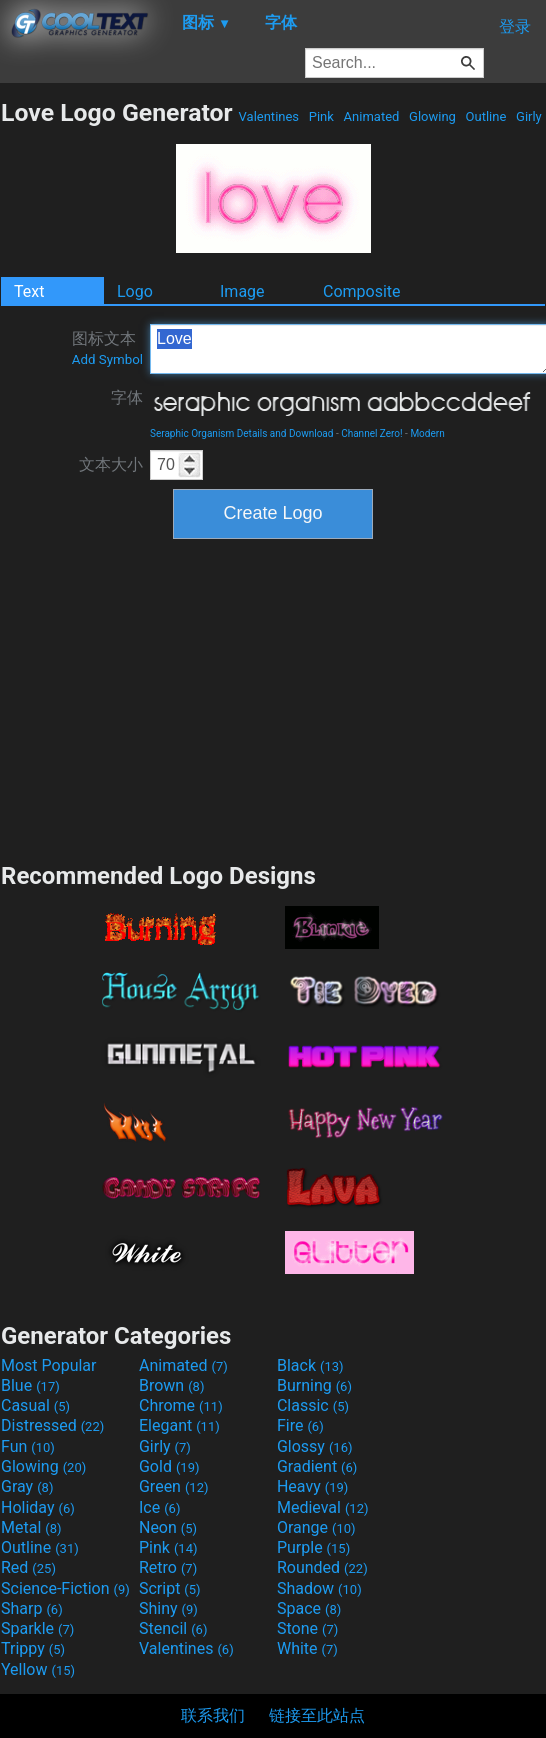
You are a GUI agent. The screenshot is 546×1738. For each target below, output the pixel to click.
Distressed (52, 1425)
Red (28, 1567)
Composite (362, 291)
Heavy (312, 1486)
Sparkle (37, 1628)
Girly (529, 116)
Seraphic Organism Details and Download (241, 433)
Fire (300, 1425)
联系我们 (213, 1715)
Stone (307, 1628)
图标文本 (107, 348)
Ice (159, 1507)
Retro (168, 1567)
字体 (127, 397)
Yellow (38, 1669)
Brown (171, 1385)
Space (309, 1608)
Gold (169, 1466)
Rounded (322, 1567)
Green (174, 1486)
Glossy (315, 1446)
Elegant (179, 1425)
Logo (135, 291)
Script (170, 1588)
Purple (313, 1547)
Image (242, 291)
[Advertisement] (273, 698)
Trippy (33, 1648)
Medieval (323, 1507)
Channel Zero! (371, 433)
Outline (485, 116)
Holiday (38, 1507)
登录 (515, 26)
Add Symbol (107, 359)
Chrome (181, 1405)
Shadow (319, 1588)
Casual (35, 1405)
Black (310, 1365)
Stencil (173, 1628)
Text (29, 291)
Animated (371, 116)
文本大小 (111, 464)
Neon (168, 1527)
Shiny (168, 1608)
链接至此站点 (317, 1715)
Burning (314, 1385)
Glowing (432, 116)
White (307, 1648)
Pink (322, 116)
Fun (28, 1446)
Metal (31, 1527)
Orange (316, 1527)
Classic (313, 1405)
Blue (30, 1385)
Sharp (32, 1608)
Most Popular (49, 1365)
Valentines (268, 116)
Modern (427, 433)
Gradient (317, 1466)
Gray (27, 1486)
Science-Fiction (65, 1588)
